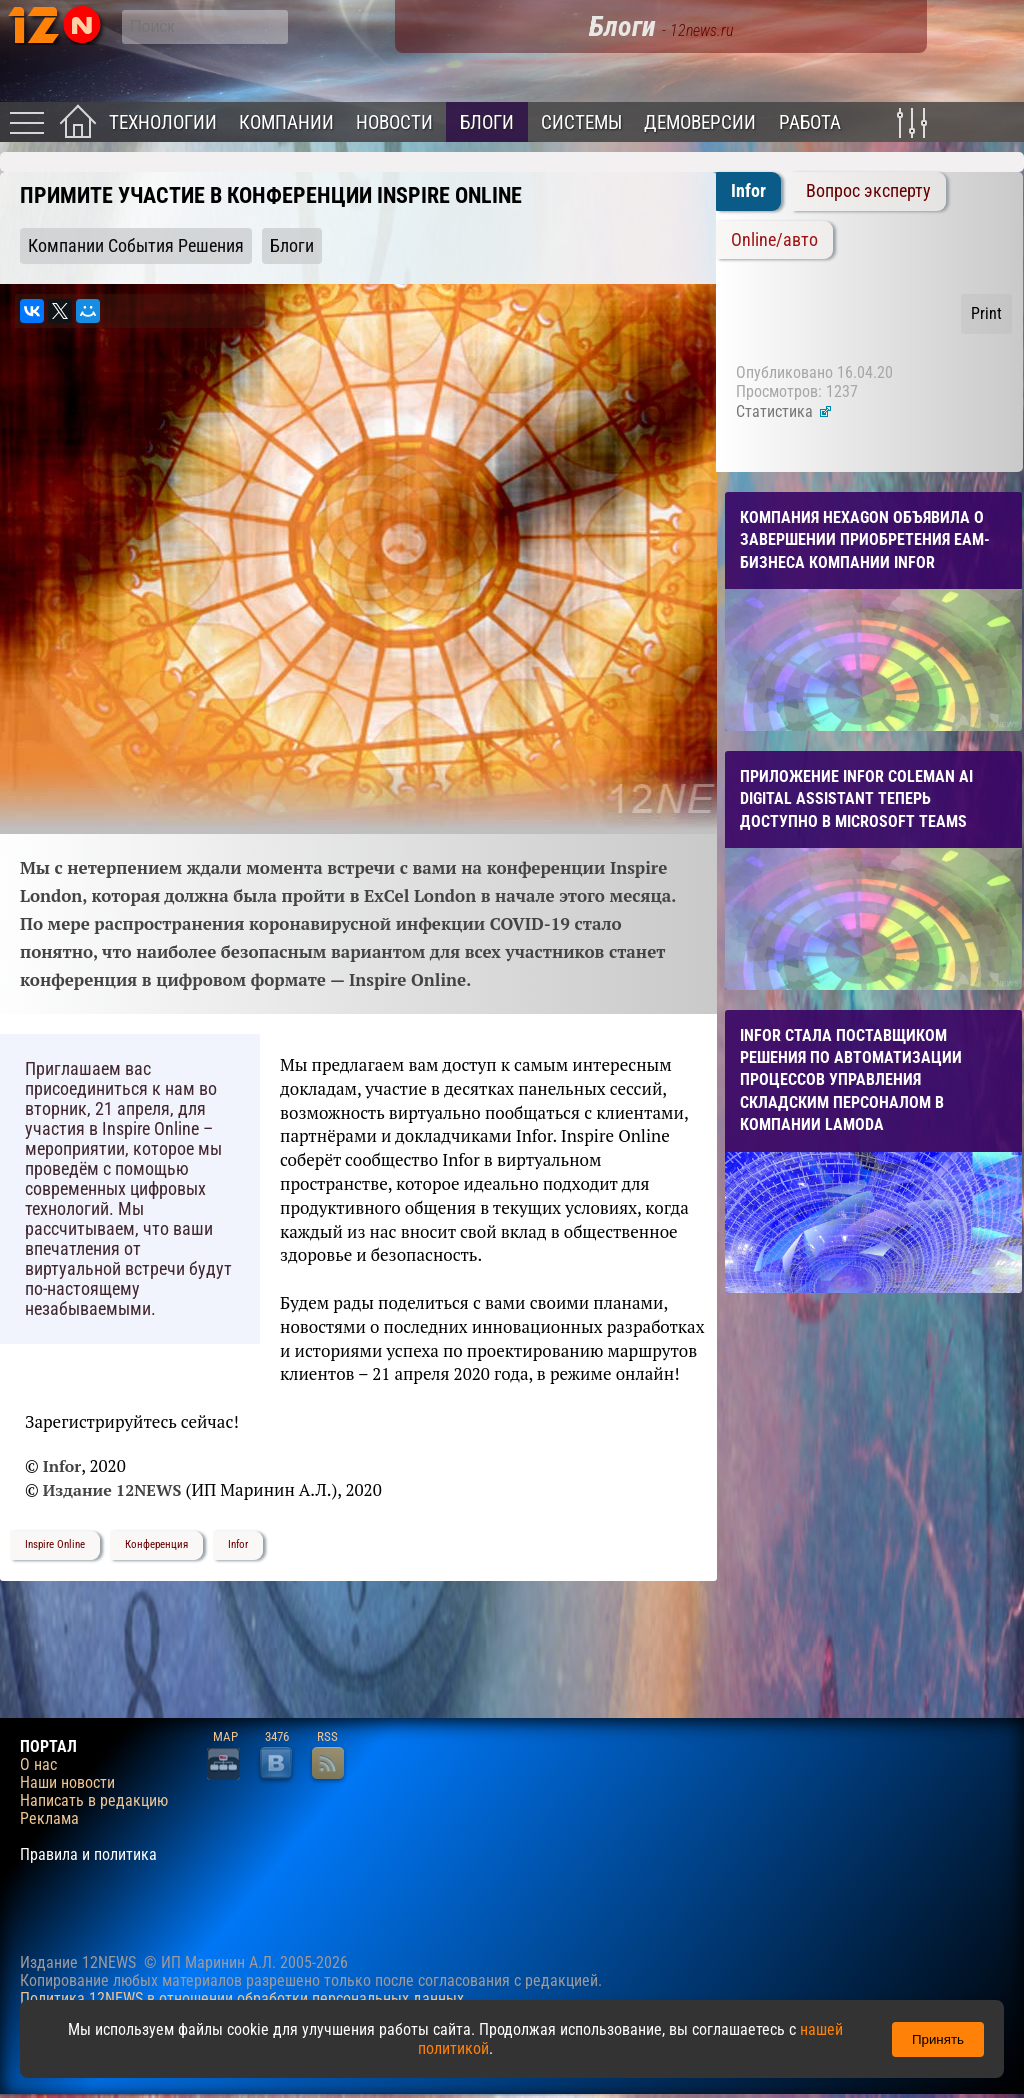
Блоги (487, 122)
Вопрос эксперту (868, 191)
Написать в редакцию (94, 1801)
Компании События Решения (136, 246)
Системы (581, 122)
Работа (810, 122)
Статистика (784, 411)
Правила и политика (88, 1855)
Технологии (163, 122)
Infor (238, 1544)
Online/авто (774, 240)
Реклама (49, 1819)
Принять (938, 2039)
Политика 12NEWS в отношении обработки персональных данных (242, 1998)
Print (986, 313)
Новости (394, 122)
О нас (38, 1765)
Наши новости (67, 1783)
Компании (286, 122)
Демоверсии (700, 122)
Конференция (156, 1544)
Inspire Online (55, 1544)
